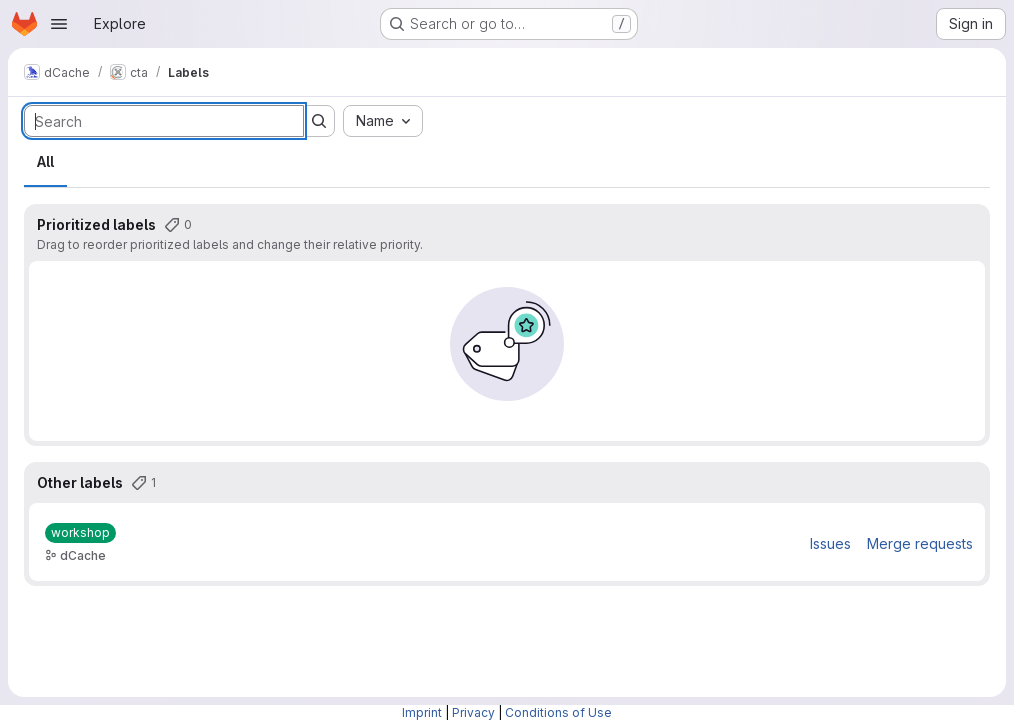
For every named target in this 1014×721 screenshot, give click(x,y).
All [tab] (45, 161)
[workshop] (80, 533)
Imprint (422, 712)
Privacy (473, 712)
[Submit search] (319, 121)
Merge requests (920, 543)
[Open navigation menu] (59, 24)
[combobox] (383, 121)
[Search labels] (164, 121)
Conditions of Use (558, 712)
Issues (830, 543)
